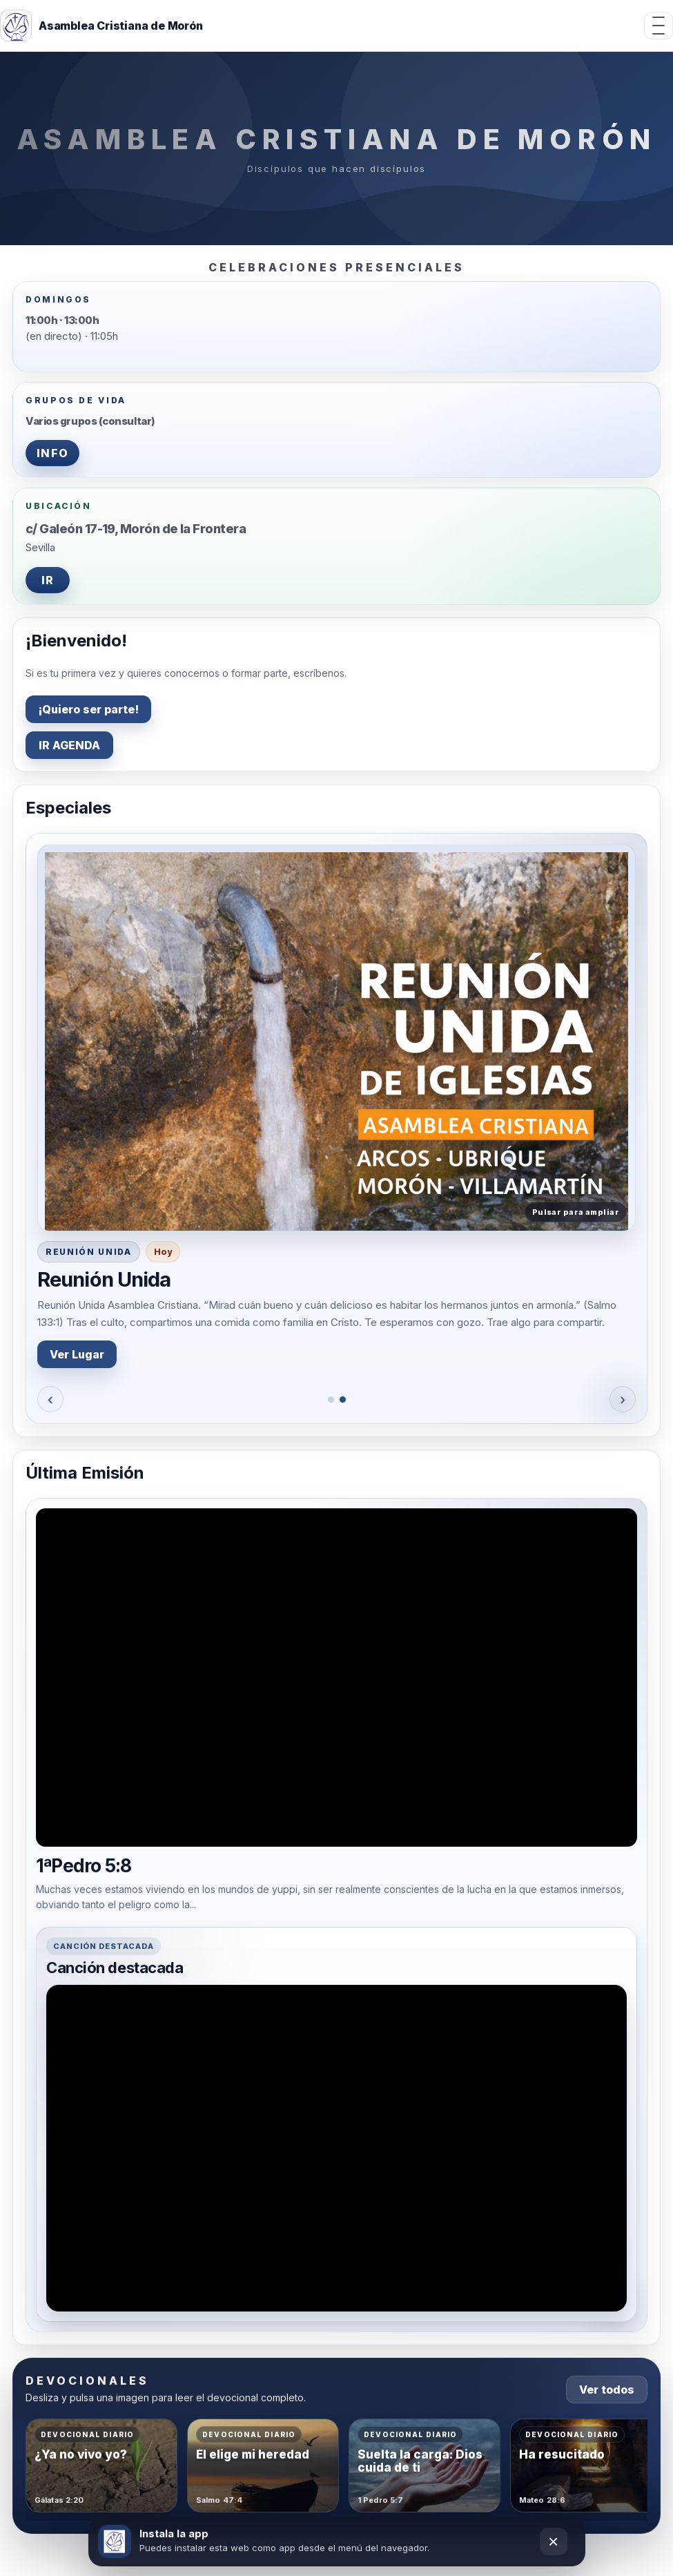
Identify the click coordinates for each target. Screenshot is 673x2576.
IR (48, 580)
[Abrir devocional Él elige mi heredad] (263, 2465)
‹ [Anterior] (50, 1399)
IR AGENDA (69, 745)
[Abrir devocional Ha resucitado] (586, 2465)
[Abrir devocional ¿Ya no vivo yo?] (101, 2465)
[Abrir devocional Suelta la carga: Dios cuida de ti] (424, 2465)
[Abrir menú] (658, 25)
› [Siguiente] (622, 1399)
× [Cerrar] (553, 2541)
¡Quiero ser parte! (88, 709)
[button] (336, 1038)
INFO (52, 453)
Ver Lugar (77, 1354)
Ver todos (606, 2389)
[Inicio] (101, 25)
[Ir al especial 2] (343, 1399)
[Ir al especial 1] (331, 1399)
